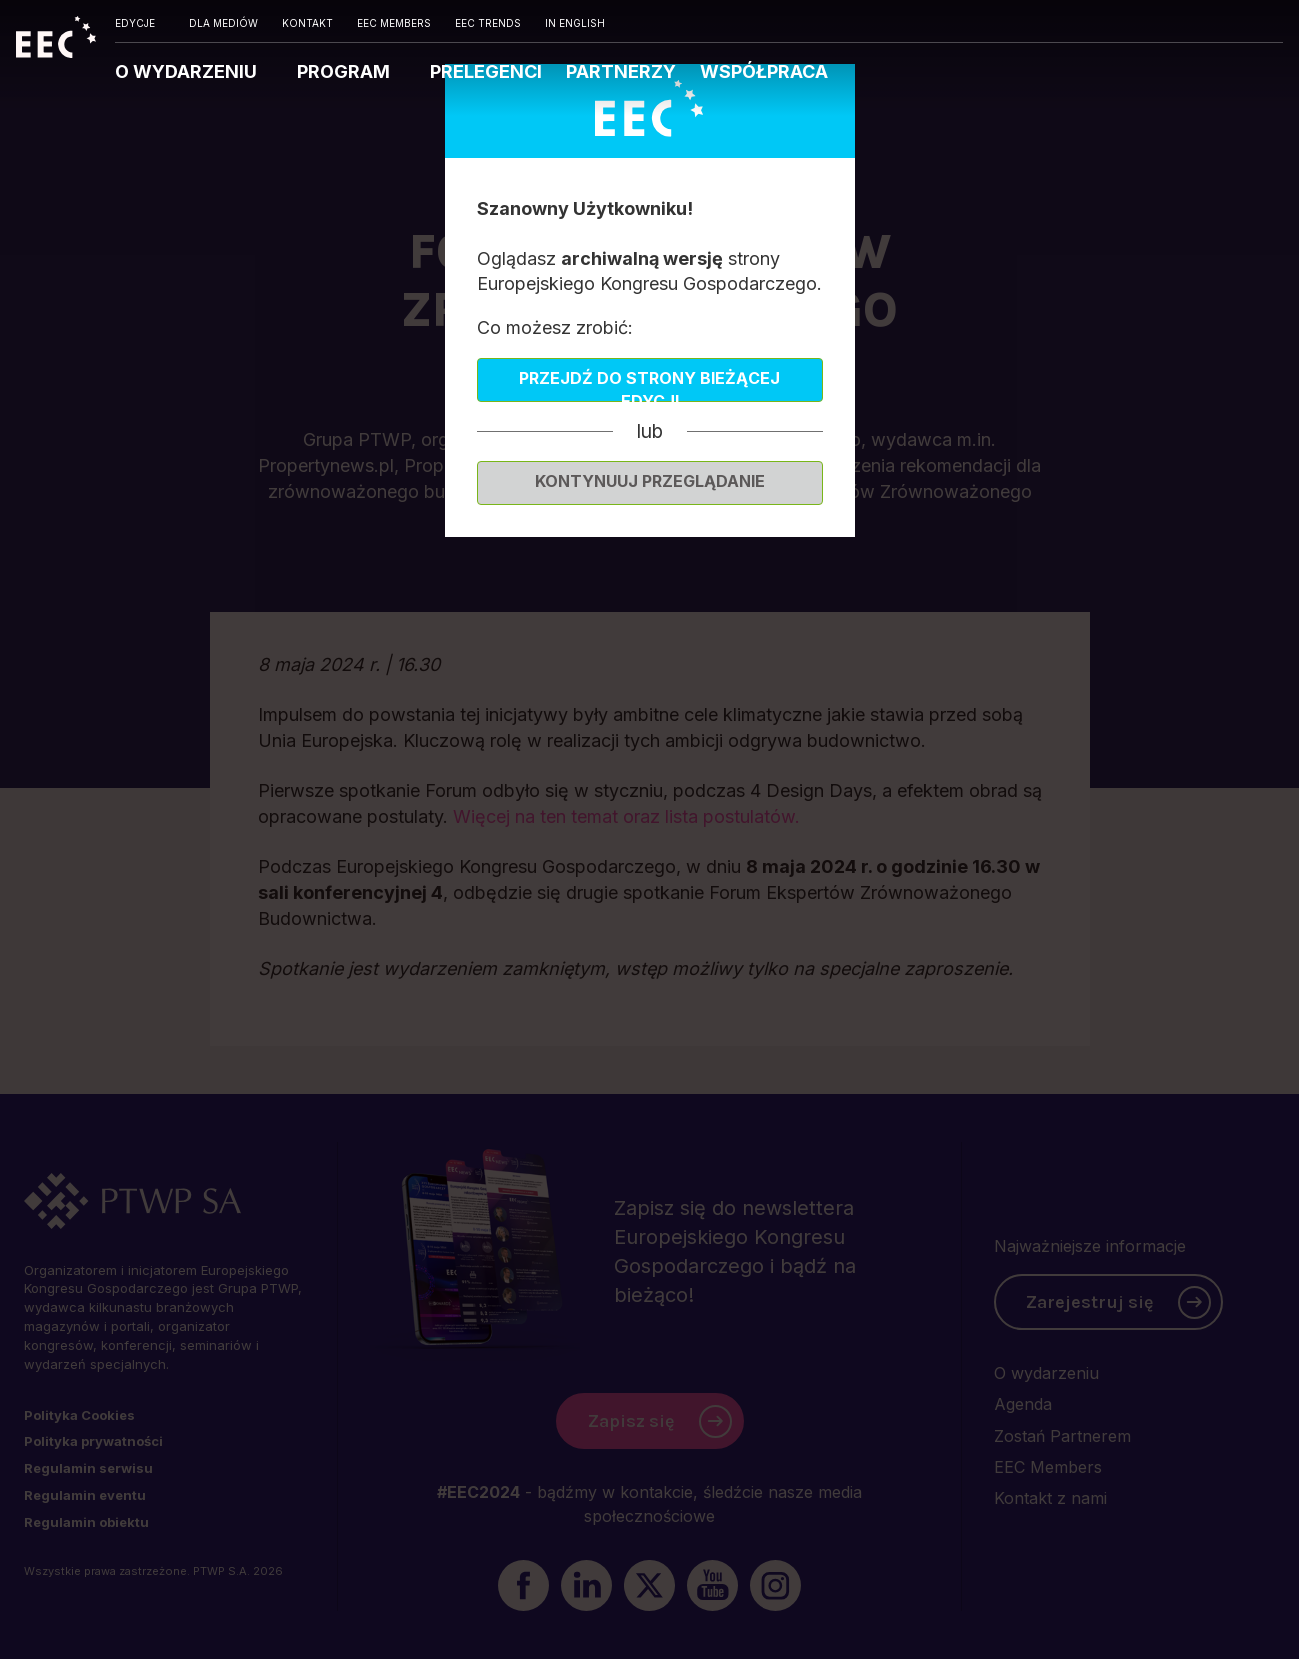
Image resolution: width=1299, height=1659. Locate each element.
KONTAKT (307, 23)
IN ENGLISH (575, 23)
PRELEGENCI (486, 71)
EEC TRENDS (488, 23)
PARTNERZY (621, 71)
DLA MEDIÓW (223, 23)
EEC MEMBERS (394, 23)
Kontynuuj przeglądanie (650, 481)
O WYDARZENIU (188, 71)
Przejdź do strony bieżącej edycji (649, 385)
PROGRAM (345, 71)
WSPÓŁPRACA (764, 71)
